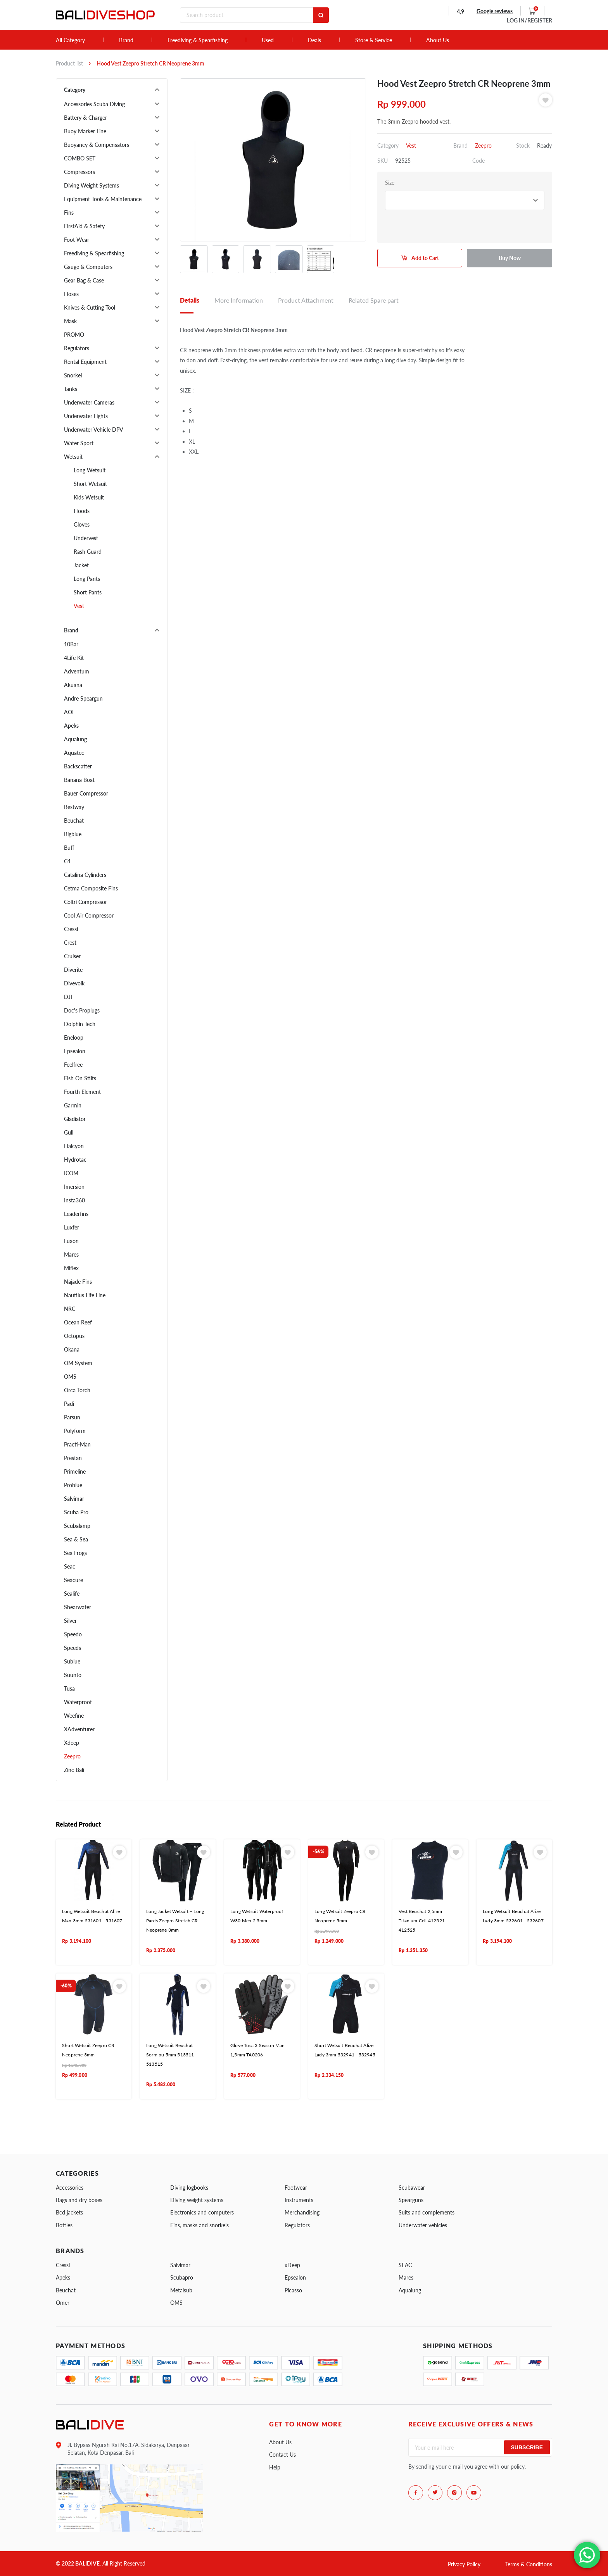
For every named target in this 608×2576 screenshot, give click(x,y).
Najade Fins (78, 1281)
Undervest (86, 538)
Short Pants (88, 592)
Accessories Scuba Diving (94, 104)
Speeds (72, 1647)
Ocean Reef (78, 1322)
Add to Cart (425, 258)
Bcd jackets (69, 2212)
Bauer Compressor (86, 793)
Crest (70, 942)
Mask (70, 321)
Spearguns (411, 2200)
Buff (69, 847)
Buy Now (510, 258)
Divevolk (74, 983)
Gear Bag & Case (84, 280)
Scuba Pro (76, 1512)
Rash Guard (88, 551)
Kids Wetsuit (89, 497)
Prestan (73, 1458)
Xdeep (71, 1742)
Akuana (73, 685)
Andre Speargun (83, 698)
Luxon (71, 1241)
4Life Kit (74, 657)
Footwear (296, 2187)
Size (389, 182)
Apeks (71, 725)
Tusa (69, 1688)
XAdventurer (79, 1729)
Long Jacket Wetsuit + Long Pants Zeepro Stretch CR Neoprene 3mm (175, 1920)
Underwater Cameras (89, 402)
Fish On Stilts (80, 1078)
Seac (69, 1566)
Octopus (74, 1336)
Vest (79, 606)
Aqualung (75, 739)
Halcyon (74, 1146)
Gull (68, 1132)
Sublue (72, 1661)
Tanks (70, 389)
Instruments (299, 2200)
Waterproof (78, 1702)
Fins (69, 212)
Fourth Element (82, 1091)
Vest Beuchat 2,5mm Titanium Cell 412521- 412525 (422, 1920)
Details (189, 300)
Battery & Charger (85, 117)
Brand (126, 40)
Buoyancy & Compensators (96, 144)
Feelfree (73, 1064)
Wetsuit (73, 456)
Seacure (73, 1580)
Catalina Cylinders (85, 874)
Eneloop (73, 1037)
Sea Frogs (75, 1553)
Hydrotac (75, 1159)
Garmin (72, 1105)
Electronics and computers (202, 2212)
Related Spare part (374, 300)
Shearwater (77, 1607)
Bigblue (72, 834)
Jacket (81, 565)
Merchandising (302, 2212)
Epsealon (74, 1051)
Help (274, 2467)
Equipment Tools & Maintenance (103, 199)
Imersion (74, 1186)
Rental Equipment (85, 361)
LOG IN (529, 20)
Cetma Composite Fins (91, 888)
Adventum (76, 671)
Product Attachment (305, 300)
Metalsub (181, 2290)
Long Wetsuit (89, 470)
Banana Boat (79, 780)
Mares (71, 1254)
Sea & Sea (76, 1539)
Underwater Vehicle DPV (93, 429)
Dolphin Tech (79, 1024)
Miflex (71, 1268)
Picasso (293, 2290)
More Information (238, 300)
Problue (73, 1485)
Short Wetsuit (90, 483)
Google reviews (495, 11)
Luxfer (71, 1227)
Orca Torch (77, 1390)
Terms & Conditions (528, 2564)
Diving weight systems (196, 2200)
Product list (69, 63)
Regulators (76, 348)
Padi (69, 1403)
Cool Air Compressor (89, 915)
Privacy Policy (464, 2564)
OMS (70, 1376)
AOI (69, 712)
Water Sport (78, 443)
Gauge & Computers (88, 266)
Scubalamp (77, 1525)
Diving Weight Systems (91, 185)
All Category (70, 40)
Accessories (69, 2187)
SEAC (405, 2265)
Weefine (74, 1715)
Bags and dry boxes (79, 2200)
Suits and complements (426, 2212)
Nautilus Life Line (84, 1295)
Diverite (73, 969)
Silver (70, 1620)
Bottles (64, 2225)
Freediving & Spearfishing (198, 40)
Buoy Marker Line (85, 131)
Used (268, 40)
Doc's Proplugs (82, 1010)
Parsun (72, 1417)
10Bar (71, 644)
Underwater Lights (86, 416)
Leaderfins (76, 1214)
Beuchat (74, 820)
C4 (67, 861)
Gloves (82, 524)
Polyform (75, 1430)
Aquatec (74, 752)
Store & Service (373, 40)
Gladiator (75, 1119)
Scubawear (412, 2187)
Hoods (82, 511)
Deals (314, 40)
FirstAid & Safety (84, 226)
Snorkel (73, 375)
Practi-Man (77, 1444)
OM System (78, 1363)
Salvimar (74, 1498)
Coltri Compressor (85, 902)
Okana (71, 1349)
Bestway (74, 807)
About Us (437, 40)
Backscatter (78, 766)
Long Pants (87, 578)
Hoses (71, 294)
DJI (68, 997)
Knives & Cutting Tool (89, 307)
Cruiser (72, 956)
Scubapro (181, 2277)
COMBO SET (79, 158)
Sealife (71, 1593)
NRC (69, 1308)
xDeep (292, 2265)
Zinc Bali (74, 1770)
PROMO (74, 334)
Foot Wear (76, 239)
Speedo (73, 1634)
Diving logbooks (189, 2187)
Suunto (72, 1675)
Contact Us (282, 2454)
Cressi (71, 929)
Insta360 (74, 1200)
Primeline (75, 1471)
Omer (62, 2302)
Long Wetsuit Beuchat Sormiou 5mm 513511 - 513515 (171, 2054)
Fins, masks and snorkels (199, 2225)
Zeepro (72, 1756)
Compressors (79, 172)
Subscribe (527, 2447)
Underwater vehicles (423, 2225)
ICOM (71, 1173)
